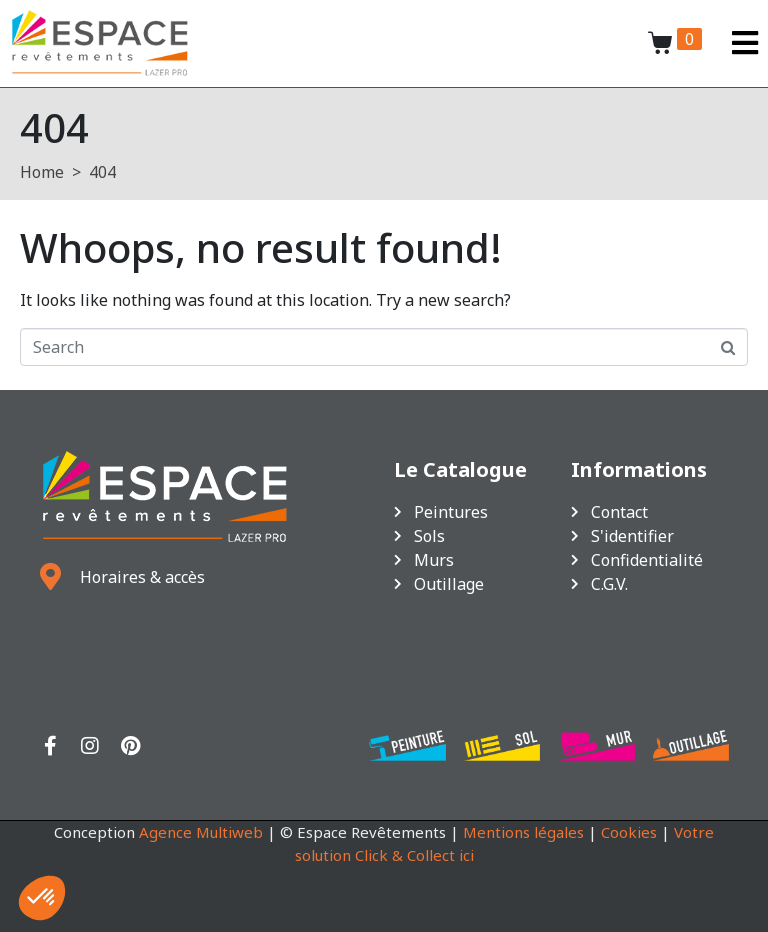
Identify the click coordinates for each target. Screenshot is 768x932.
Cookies (629, 832)
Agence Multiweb (201, 832)
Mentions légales (523, 832)
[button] (42, 898)
